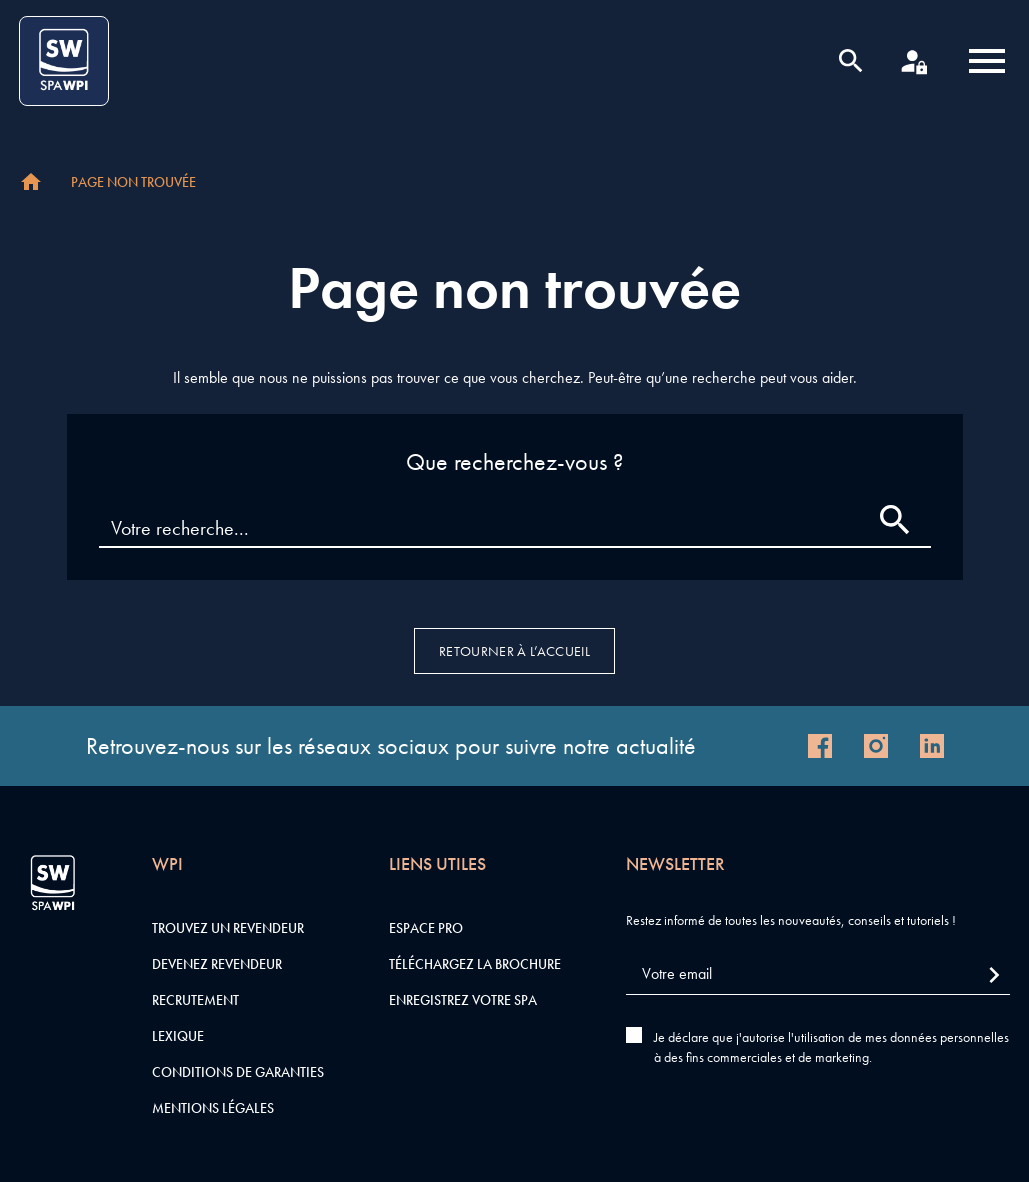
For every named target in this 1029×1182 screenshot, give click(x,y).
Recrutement (195, 1000)
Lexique (178, 1036)
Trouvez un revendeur (228, 928)
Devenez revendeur (217, 964)
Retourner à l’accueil (514, 651)
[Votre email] (818, 974)
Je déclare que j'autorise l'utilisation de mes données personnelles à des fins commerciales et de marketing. (831, 1047)
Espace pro (426, 928)
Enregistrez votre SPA (463, 1000)
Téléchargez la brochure (475, 964)
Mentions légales (213, 1108)
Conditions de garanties (238, 1072)
